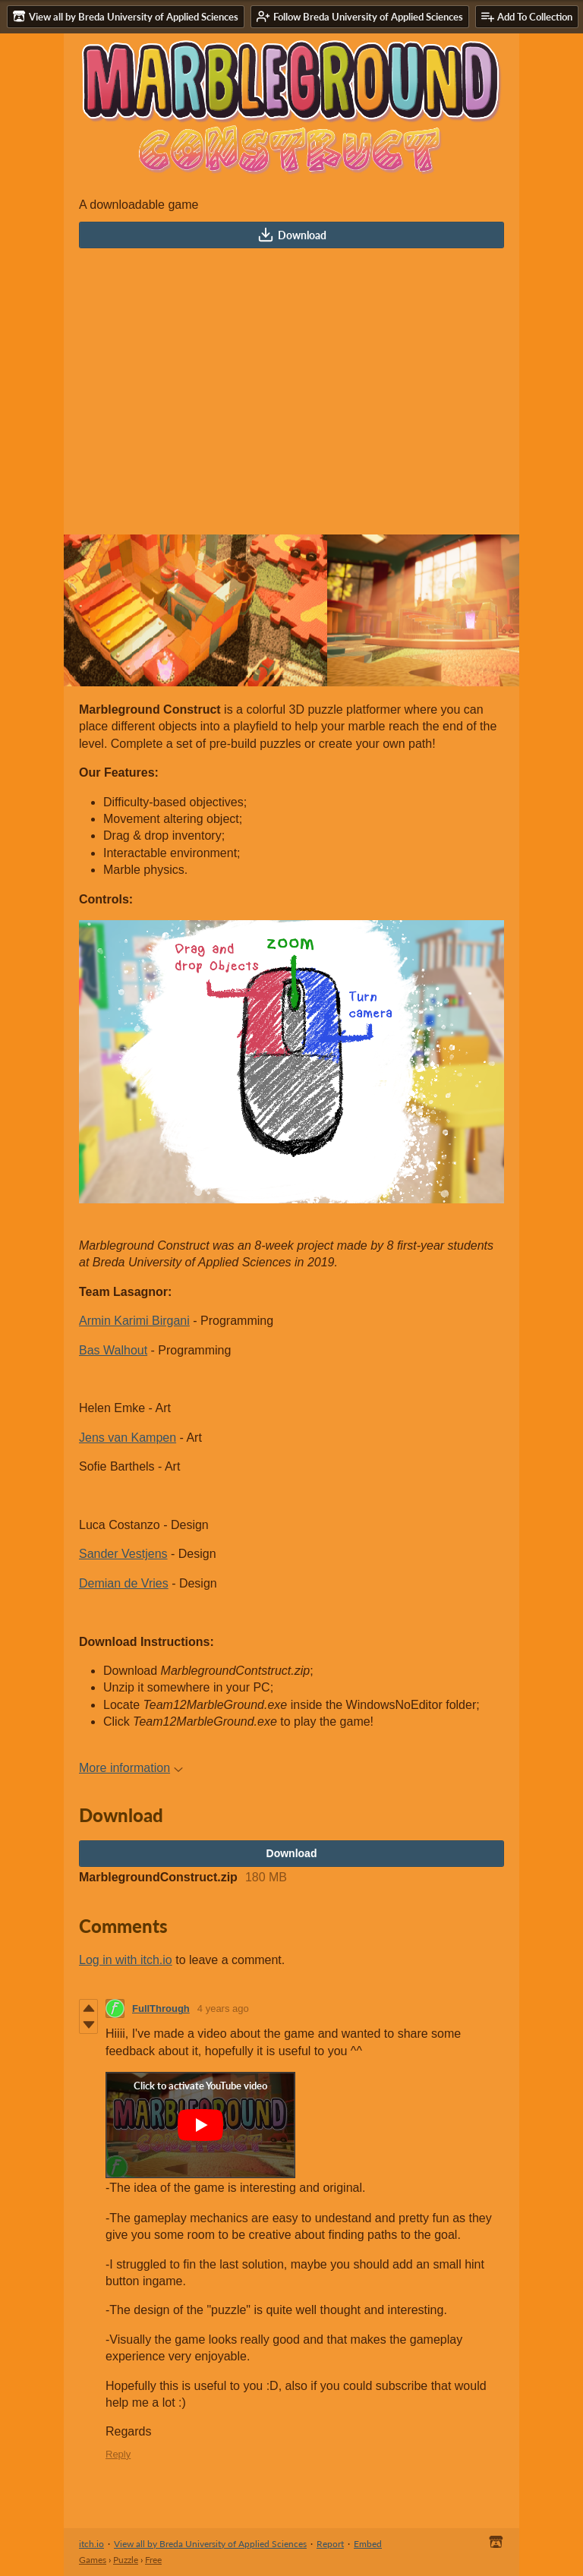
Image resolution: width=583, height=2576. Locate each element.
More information (131, 1767)
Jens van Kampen (127, 1437)
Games (92, 2559)
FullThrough (161, 2008)
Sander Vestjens (123, 1553)
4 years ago (223, 2008)
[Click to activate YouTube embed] (200, 2125)
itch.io (91, 2543)
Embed (368, 2543)
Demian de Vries (124, 1583)
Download (291, 234)
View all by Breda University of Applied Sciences (210, 2543)
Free (153, 2559)
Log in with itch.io (125, 1959)
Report (330, 2543)
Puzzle (125, 2559)
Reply (118, 2454)
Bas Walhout (113, 1350)
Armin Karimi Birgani (134, 1320)
